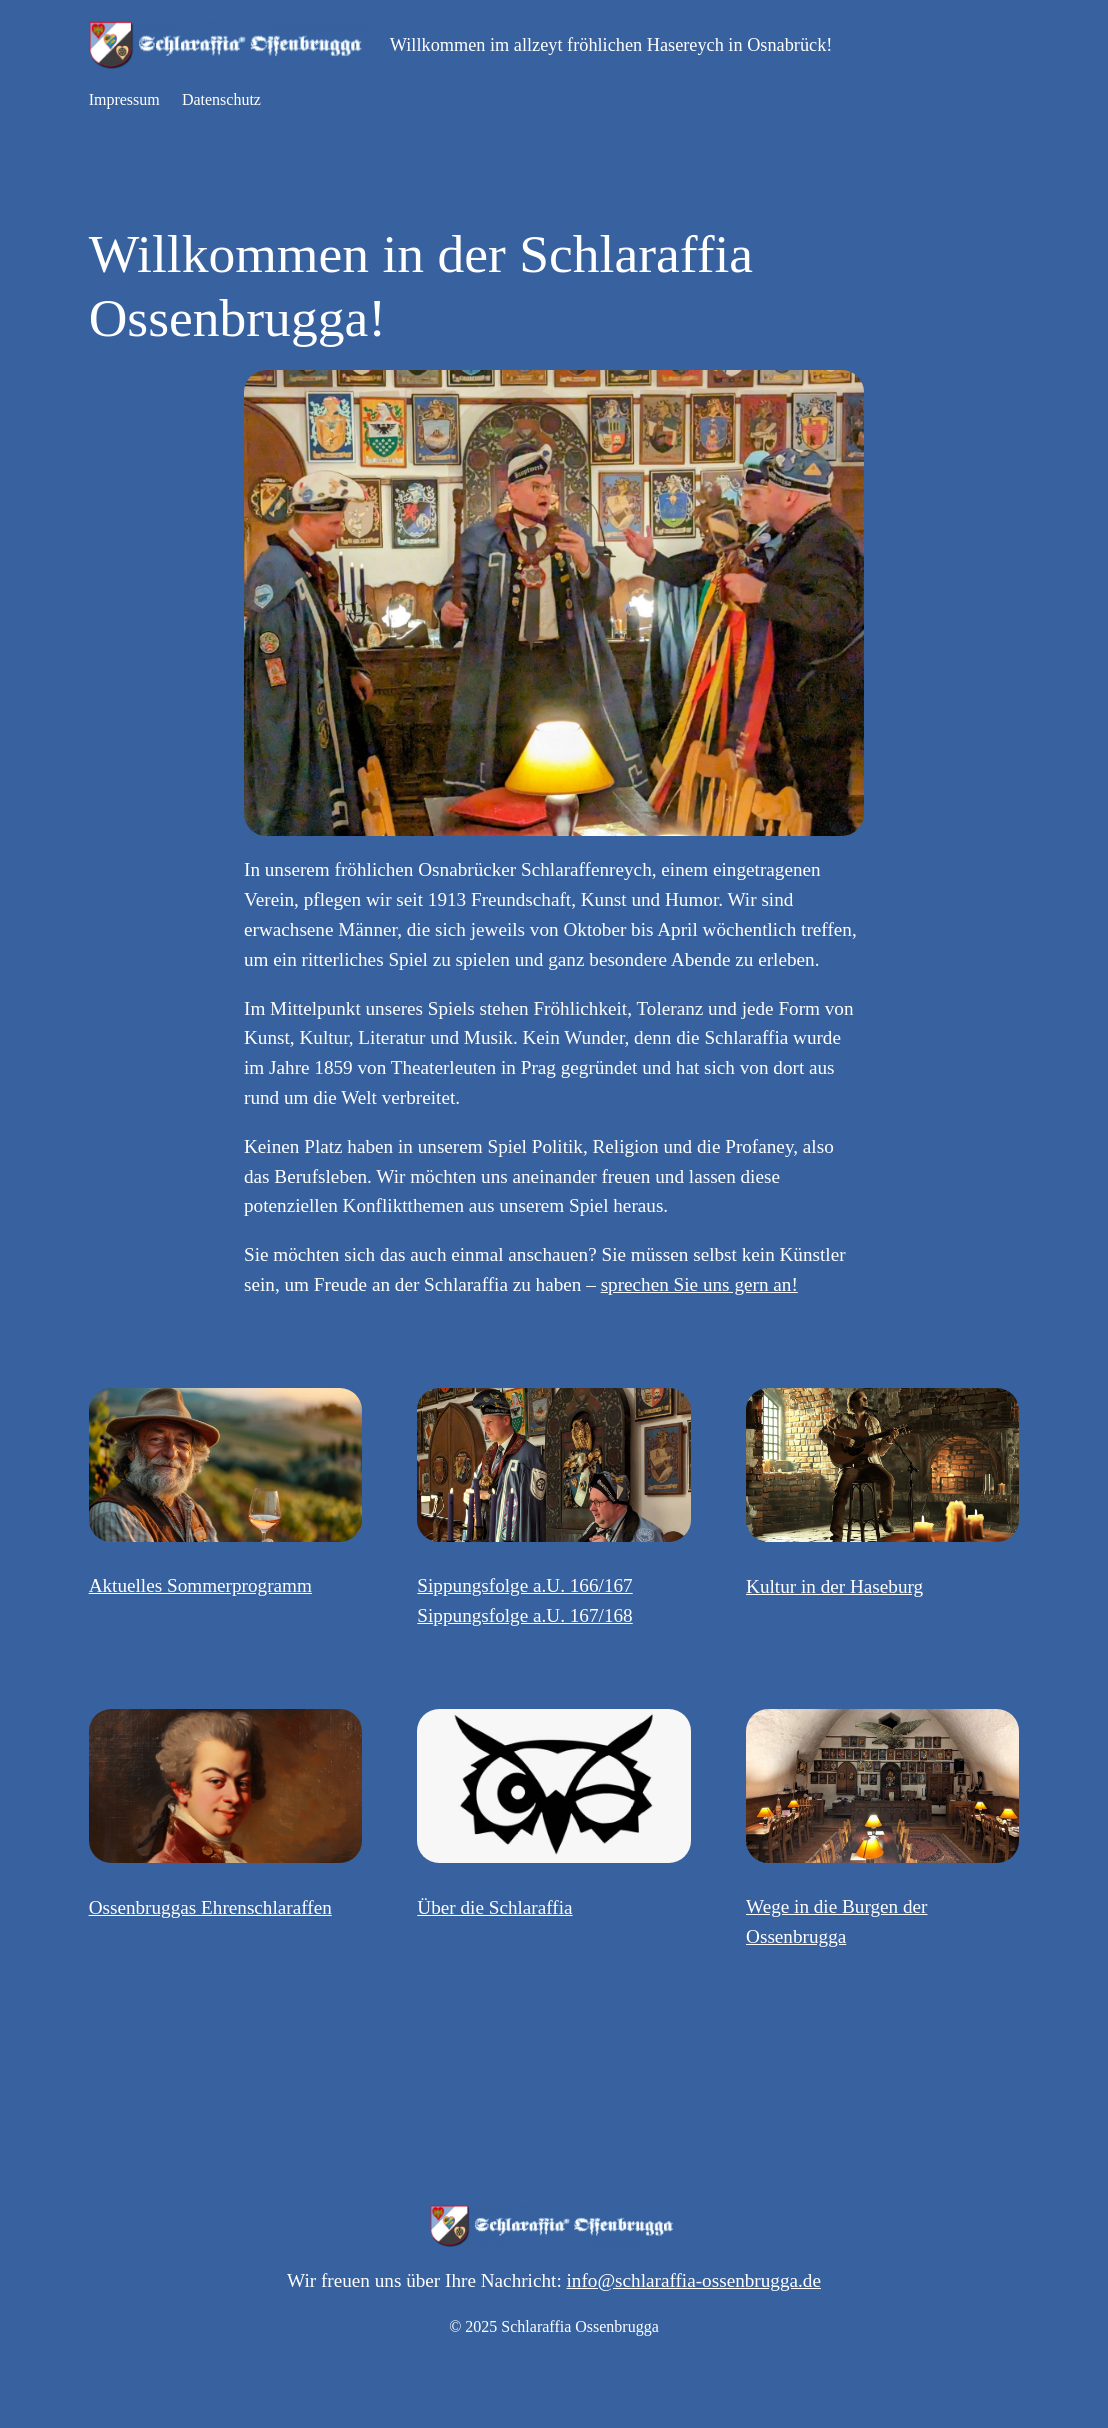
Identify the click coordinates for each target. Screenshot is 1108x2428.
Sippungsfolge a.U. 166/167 (524, 1585)
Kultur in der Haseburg (834, 1586)
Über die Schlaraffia (494, 1907)
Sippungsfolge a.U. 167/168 (524, 1615)
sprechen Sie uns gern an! (699, 1284)
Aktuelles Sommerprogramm (200, 1585)
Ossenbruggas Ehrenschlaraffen (210, 1907)
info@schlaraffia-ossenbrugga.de (694, 2280)
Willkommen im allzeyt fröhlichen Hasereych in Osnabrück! (611, 45)
